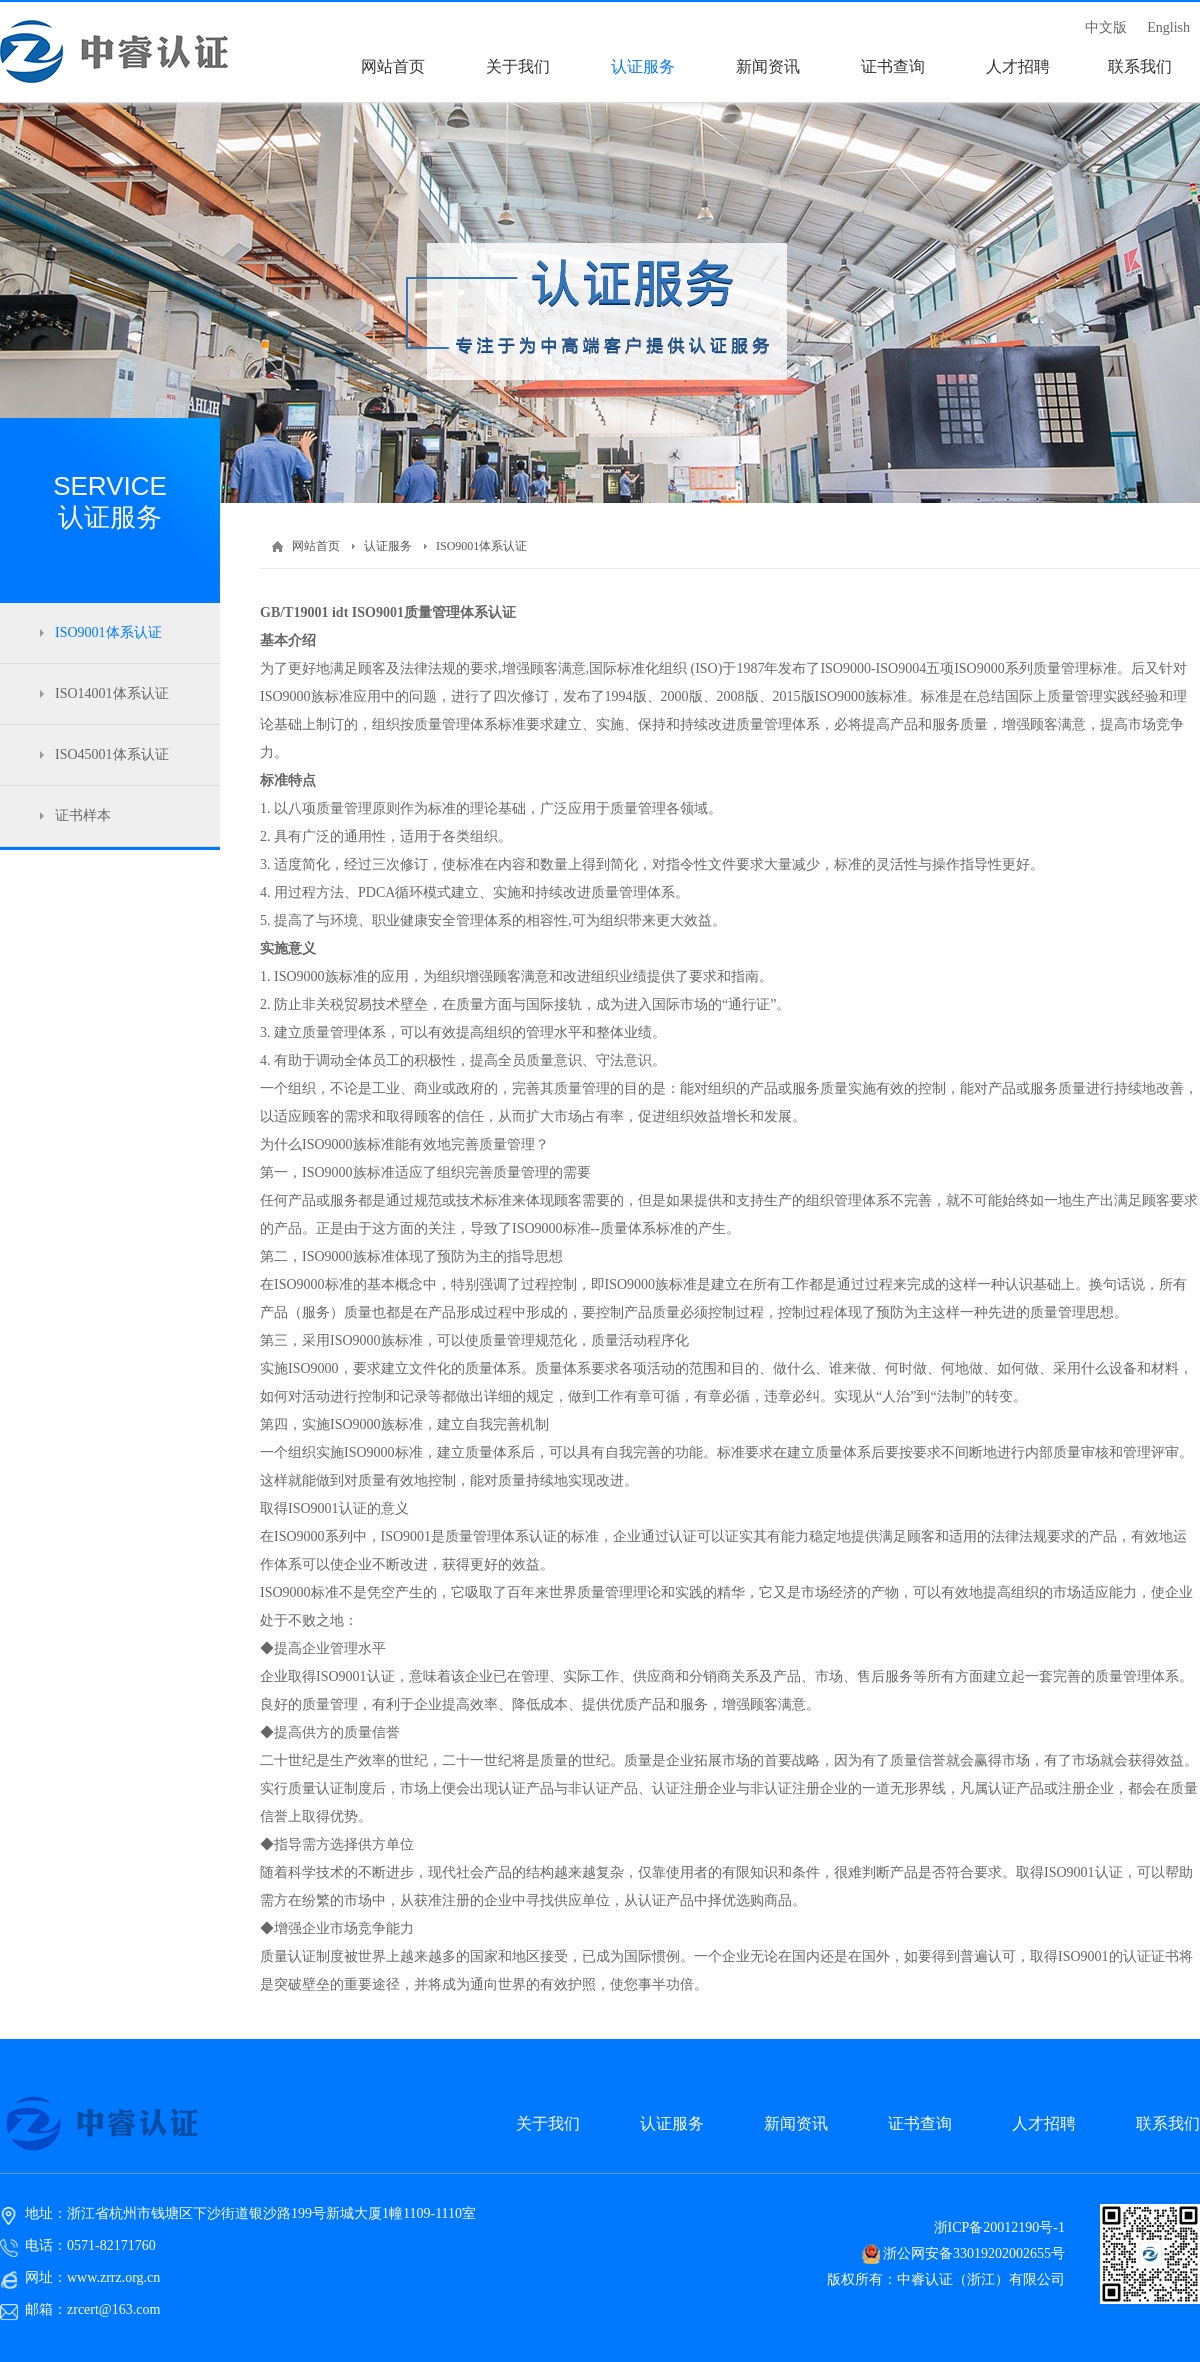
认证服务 (388, 546)
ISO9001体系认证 (481, 546)
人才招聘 (1044, 2123)
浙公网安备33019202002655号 (974, 2254)
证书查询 (920, 2123)
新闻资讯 (796, 2123)
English (1168, 27)
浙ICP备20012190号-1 (999, 2227)
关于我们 (548, 2123)
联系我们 (1168, 2123)
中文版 (1106, 27)
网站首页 (316, 546)
